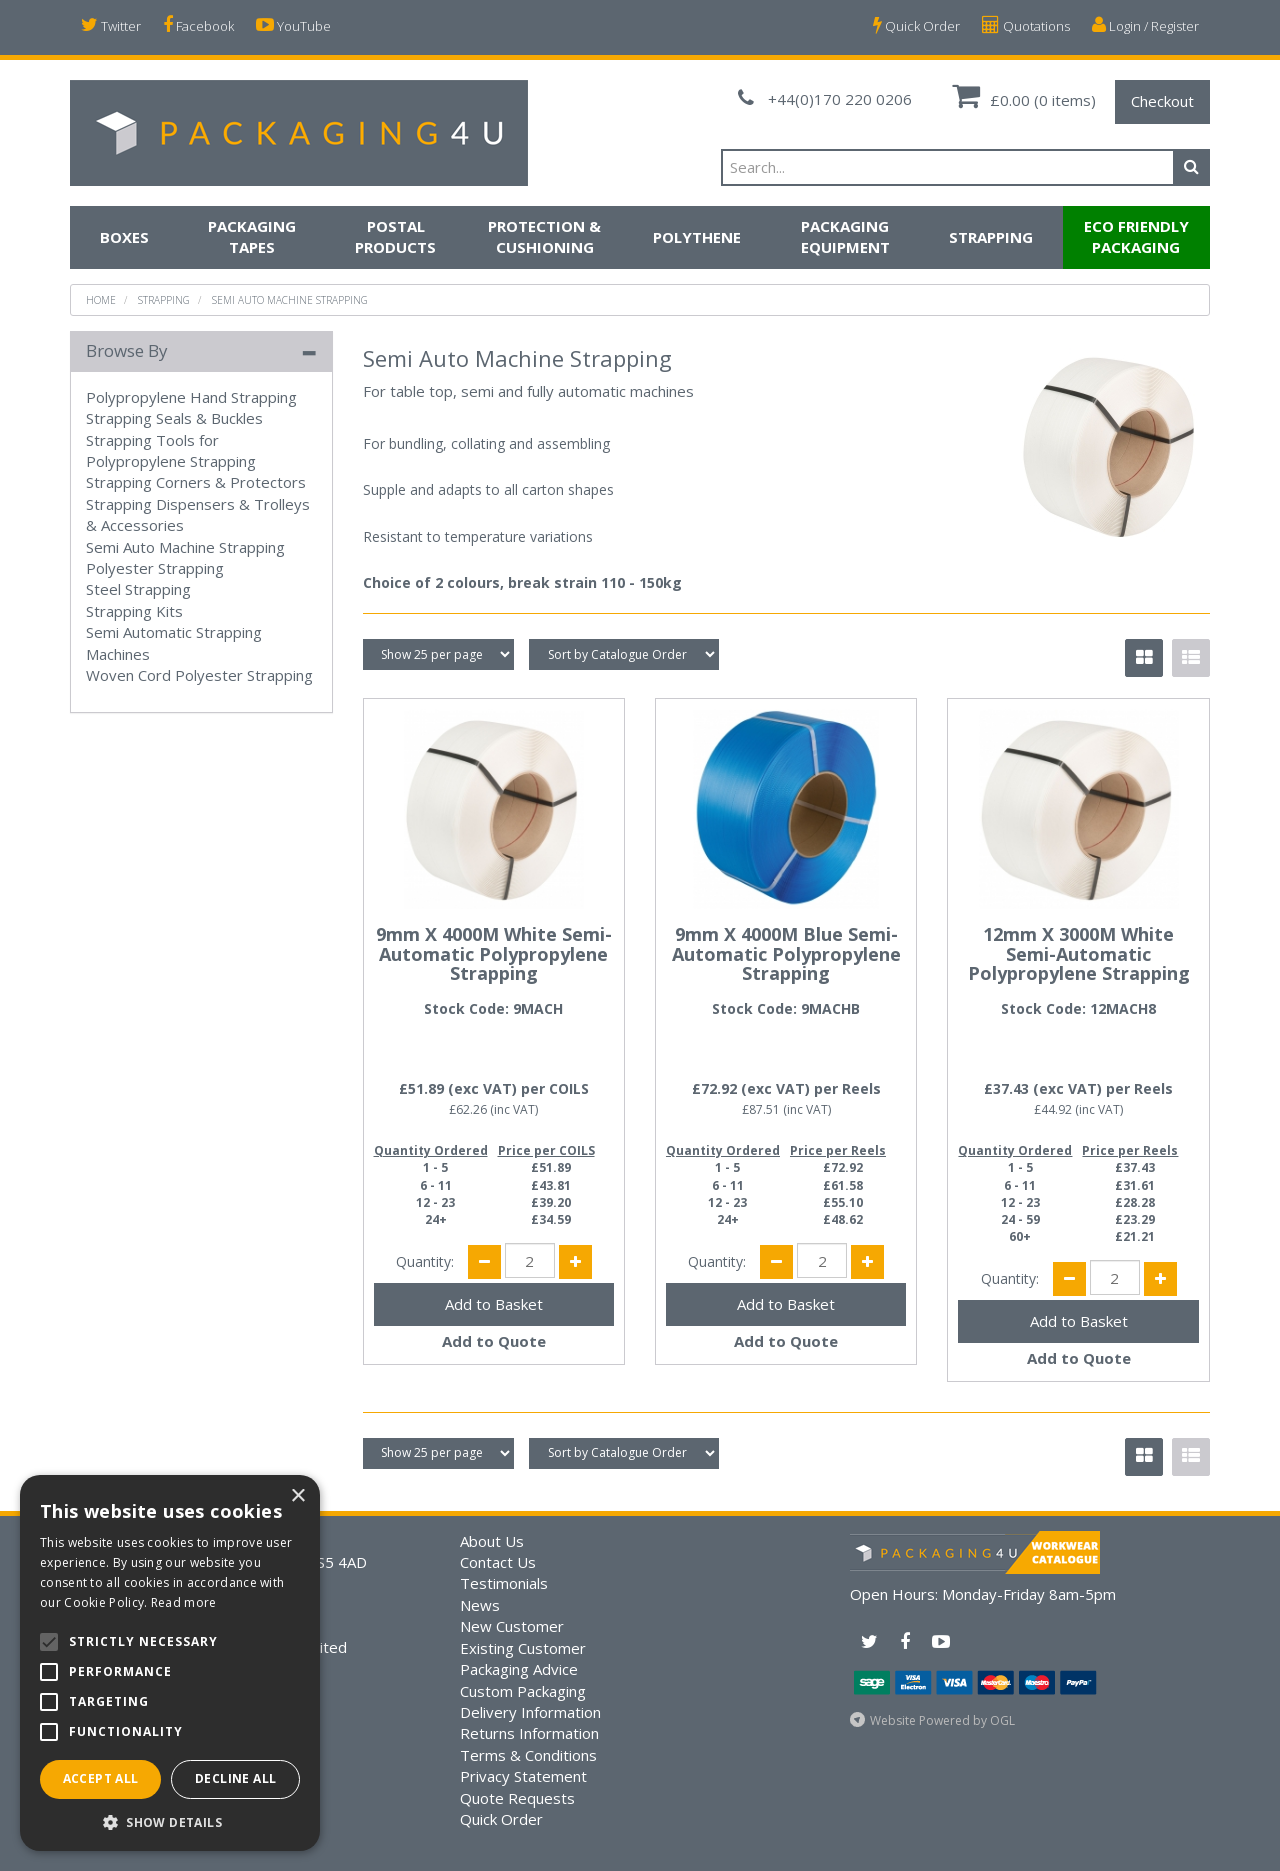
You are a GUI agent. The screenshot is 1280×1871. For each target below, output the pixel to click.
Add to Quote (494, 1341)
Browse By (127, 350)
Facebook (198, 25)
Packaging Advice (519, 1669)
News (480, 1605)
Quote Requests (517, 1798)
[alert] (170, 1663)
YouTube (293, 25)
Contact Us (498, 1562)
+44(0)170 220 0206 (825, 99)
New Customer (512, 1626)
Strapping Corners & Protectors (196, 482)
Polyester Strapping (155, 568)
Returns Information (529, 1733)
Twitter (111, 25)
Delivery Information (530, 1712)
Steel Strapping (138, 589)
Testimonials (504, 1583)
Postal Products (395, 236)
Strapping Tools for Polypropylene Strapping (171, 450)
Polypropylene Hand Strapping (191, 397)
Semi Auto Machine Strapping (290, 300)
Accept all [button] (101, 1778)
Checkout (1162, 101)
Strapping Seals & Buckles (174, 418)
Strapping (991, 237)
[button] (170, 1821)
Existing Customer (523, 1648)
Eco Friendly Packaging (1136, 236)
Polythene (697, 237)
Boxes (124, 237)
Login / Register (1145, 25)
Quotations (1026, 25)
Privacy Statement (523, 1776)
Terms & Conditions (528, 1755)
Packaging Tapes (252, 236)
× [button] (297, 1496)
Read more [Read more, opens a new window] (184, 1602)
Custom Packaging (523, 1691)
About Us (492, 1541)
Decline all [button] (235, 1778)
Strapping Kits (134, 611)
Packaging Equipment (845, 236)
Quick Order (916, 25)
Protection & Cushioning (544, 236)
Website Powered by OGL (942, 1720)
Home (101, 300)
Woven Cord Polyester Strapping (199, 675)
